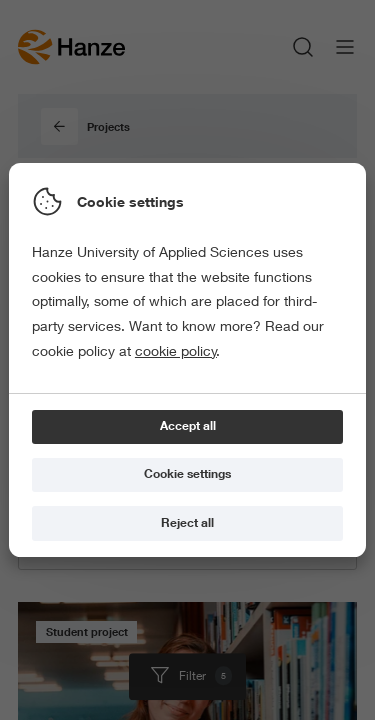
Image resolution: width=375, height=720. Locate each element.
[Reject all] (187, 523)
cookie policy (176, 351)
